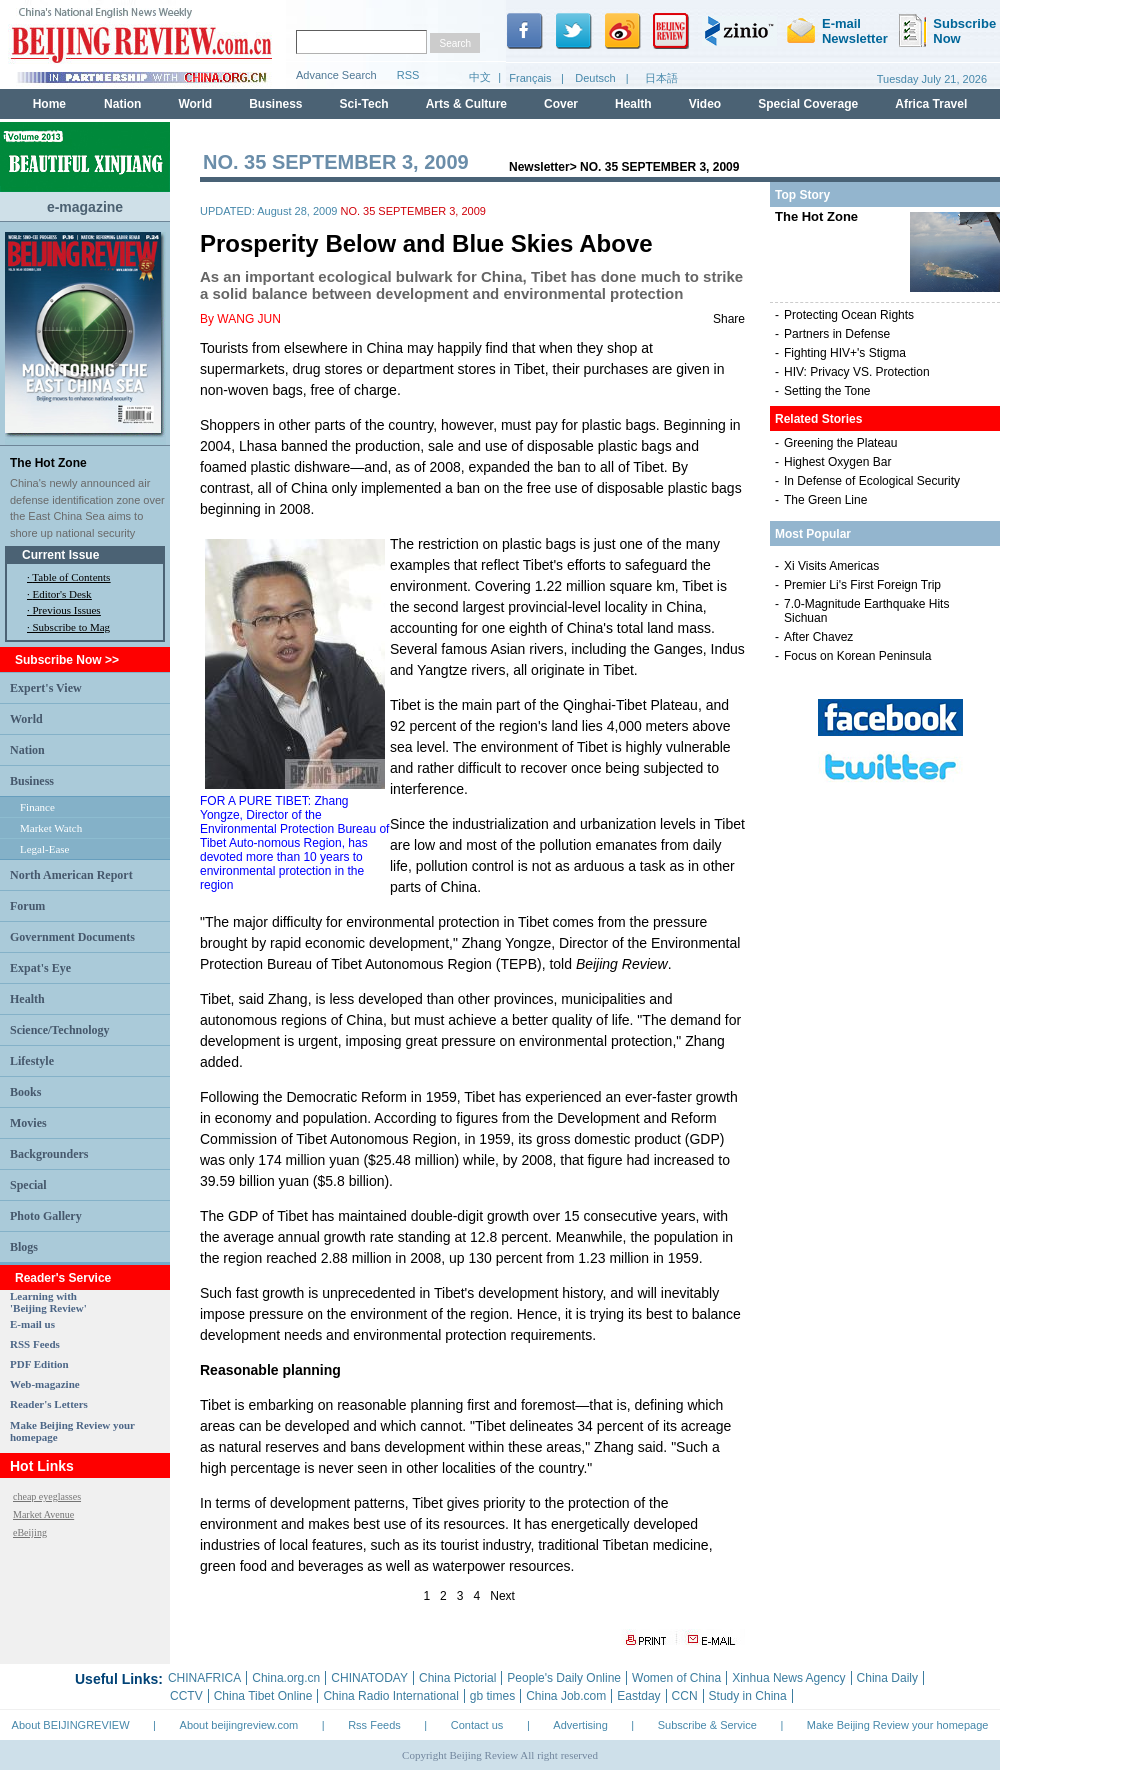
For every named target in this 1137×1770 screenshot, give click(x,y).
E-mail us (32, 1324)
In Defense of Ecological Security (872, 481)
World (26, 719)
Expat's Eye (40, 968)
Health (27, 999)
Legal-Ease (44, 849)
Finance (37, 807)
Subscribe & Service (707, 1725)
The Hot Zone (48, 463)
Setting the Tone (827, 391)
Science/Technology (60, 1030)
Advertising (580, 1725)
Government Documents (72, 937)
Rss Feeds (374, 1725)
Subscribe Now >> (67, 660)
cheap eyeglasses (47, 1496)
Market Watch (51, 828)
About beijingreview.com (239, 1725)
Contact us (477, 1725)
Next (502, 1596)
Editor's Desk (62, 594)
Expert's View (46, 688)
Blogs (24, 1247)
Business (32, 781)
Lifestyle (32, 1061)
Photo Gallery (46, 1216)
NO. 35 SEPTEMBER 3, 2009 (659, 167)
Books (25, 1092)
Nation (27, 750)
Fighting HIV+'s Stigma (845, 353)
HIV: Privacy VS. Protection (857, 372)
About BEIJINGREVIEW (71, 1725)
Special (28, 1185)
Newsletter (539, 167)
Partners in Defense (837, 334)
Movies (28, 1123)
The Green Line (825, 500)
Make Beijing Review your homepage (898, 1725)
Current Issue (60, 555)
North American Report (71, 875)
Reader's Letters (49, 1404)
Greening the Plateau (840, 443)
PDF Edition (39, 1364)
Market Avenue (43, 1514)
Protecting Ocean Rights (849, 315)
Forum (27, 906)
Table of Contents (71, 577)
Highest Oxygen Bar (837, 462)
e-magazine (85, 207)
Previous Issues (67, 610)
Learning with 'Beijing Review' (48, 1302)
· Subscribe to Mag (68, 627)
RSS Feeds (35, 1344)
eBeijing (30, 1532)
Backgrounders (49, 1154)
